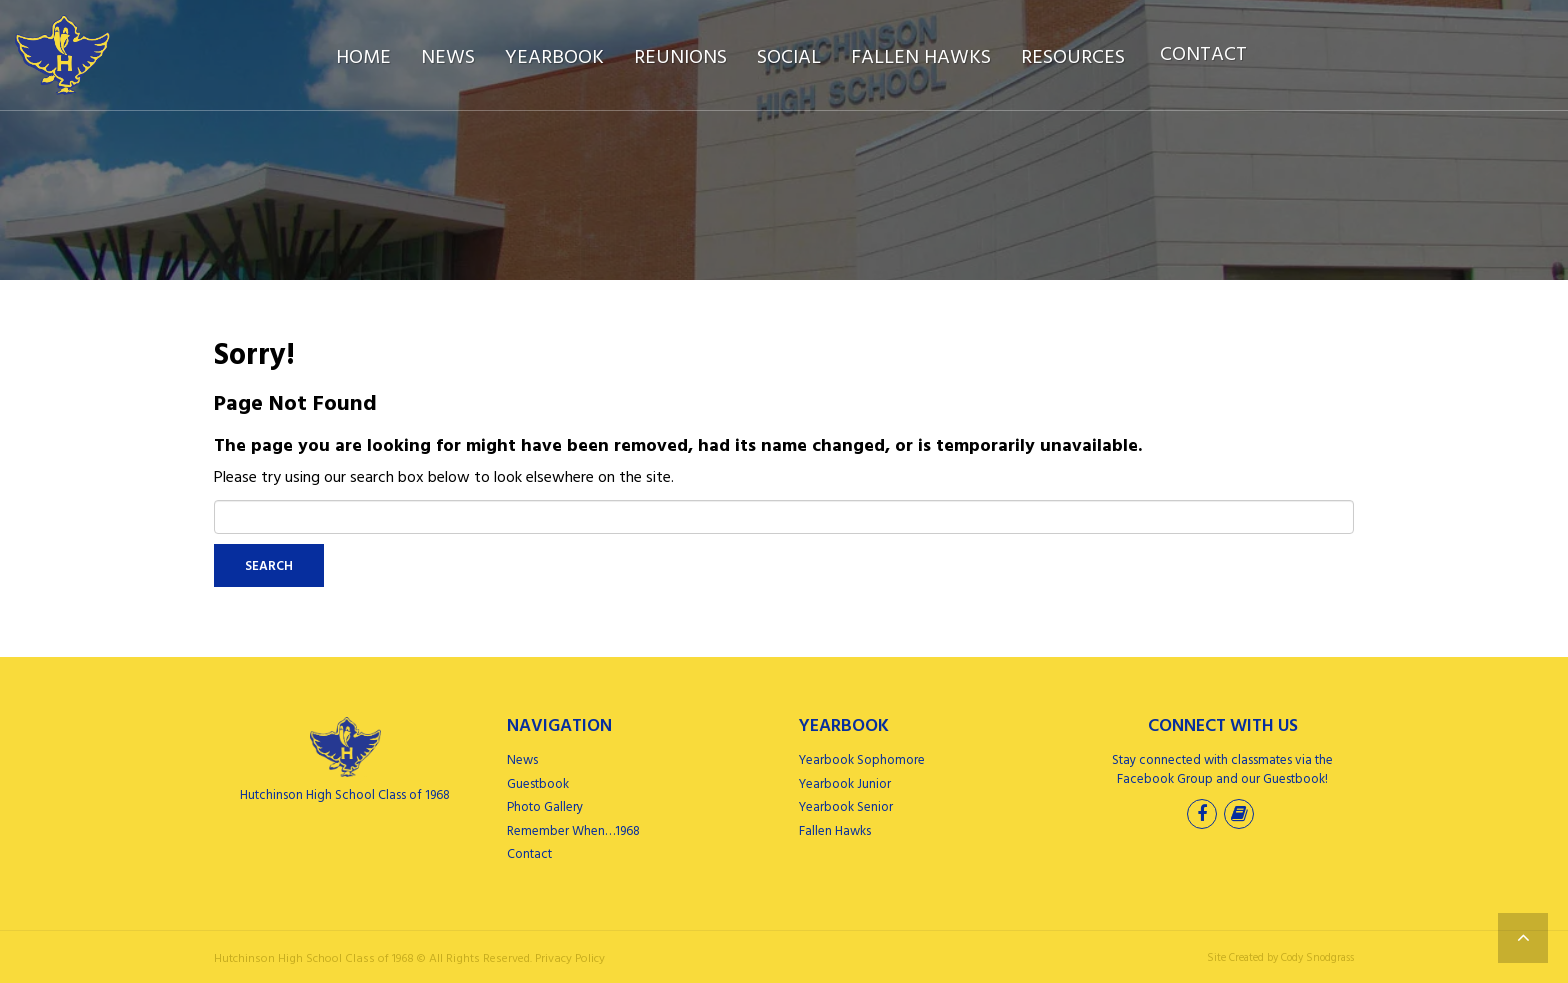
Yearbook (554, 58)
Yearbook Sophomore (862, 760)
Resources (1073, 58)
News (448, 58)
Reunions (680, 58)
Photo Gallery (545, 807)
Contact (1203, 55)
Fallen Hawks (921, 58)
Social (789, 58)
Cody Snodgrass (1317, 958)
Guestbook (538, 784)
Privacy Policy (570, 959)
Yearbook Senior (846, 807)
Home (363, 58)
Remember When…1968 (573, 831)
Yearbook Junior (845, 784)
